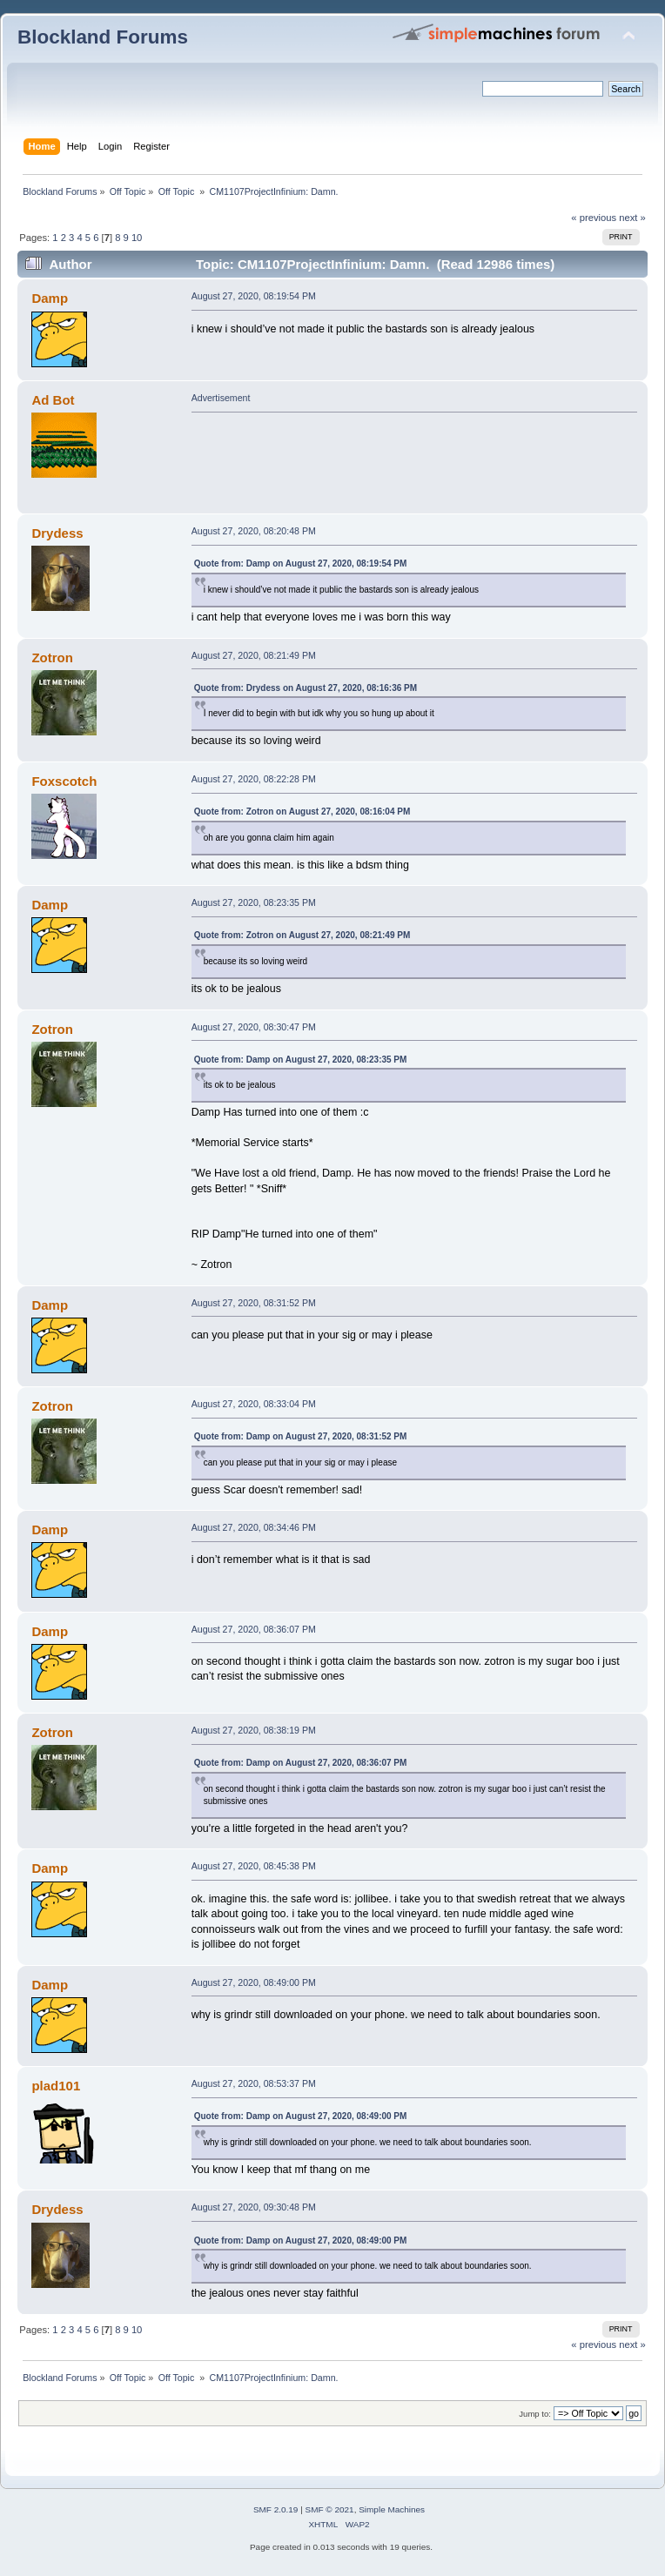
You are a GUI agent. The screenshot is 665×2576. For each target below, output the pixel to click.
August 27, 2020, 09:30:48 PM (253, 2207)
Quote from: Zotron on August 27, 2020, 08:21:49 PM (302, 935)
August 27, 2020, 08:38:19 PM (253, 1730)
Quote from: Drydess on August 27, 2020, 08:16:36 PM (305, 688)
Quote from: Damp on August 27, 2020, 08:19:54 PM (300, 563)
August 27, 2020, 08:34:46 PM (253, 1527)
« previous (593, 217)
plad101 (55, 2085)
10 (136, 237)
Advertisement (221, 397)
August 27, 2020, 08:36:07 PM (253, 1629)
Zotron (51, 657)
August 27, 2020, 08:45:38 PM (253, 1866)
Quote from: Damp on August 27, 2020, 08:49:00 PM (300, 2116)
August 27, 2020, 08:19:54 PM (253, 296)
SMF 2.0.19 (276, 2509)
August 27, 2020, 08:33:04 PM (253, 1404)
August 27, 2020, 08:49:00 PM (253, 1982)
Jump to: (535, 2413)
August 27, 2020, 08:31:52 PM (253, 1303)
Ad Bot (52, 399)
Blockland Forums (102, 37)
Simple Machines (392, 2509)
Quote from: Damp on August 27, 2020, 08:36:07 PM (300, 1763)
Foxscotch (64, 781)
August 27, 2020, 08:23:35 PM (253, 902)
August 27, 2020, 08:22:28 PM (253, 779)
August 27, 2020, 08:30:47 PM (253, 1027)
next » (632, 217)
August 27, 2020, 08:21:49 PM (253, 655)
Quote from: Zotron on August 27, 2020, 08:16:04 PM (302, 811)
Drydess (57, 533)
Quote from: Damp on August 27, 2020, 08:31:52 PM (300, 1436)
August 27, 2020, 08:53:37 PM (253, 2083)
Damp (49, 298)
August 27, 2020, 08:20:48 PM (253, 531)
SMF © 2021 (330, 2509)
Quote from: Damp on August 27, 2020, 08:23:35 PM (300, 1059)
